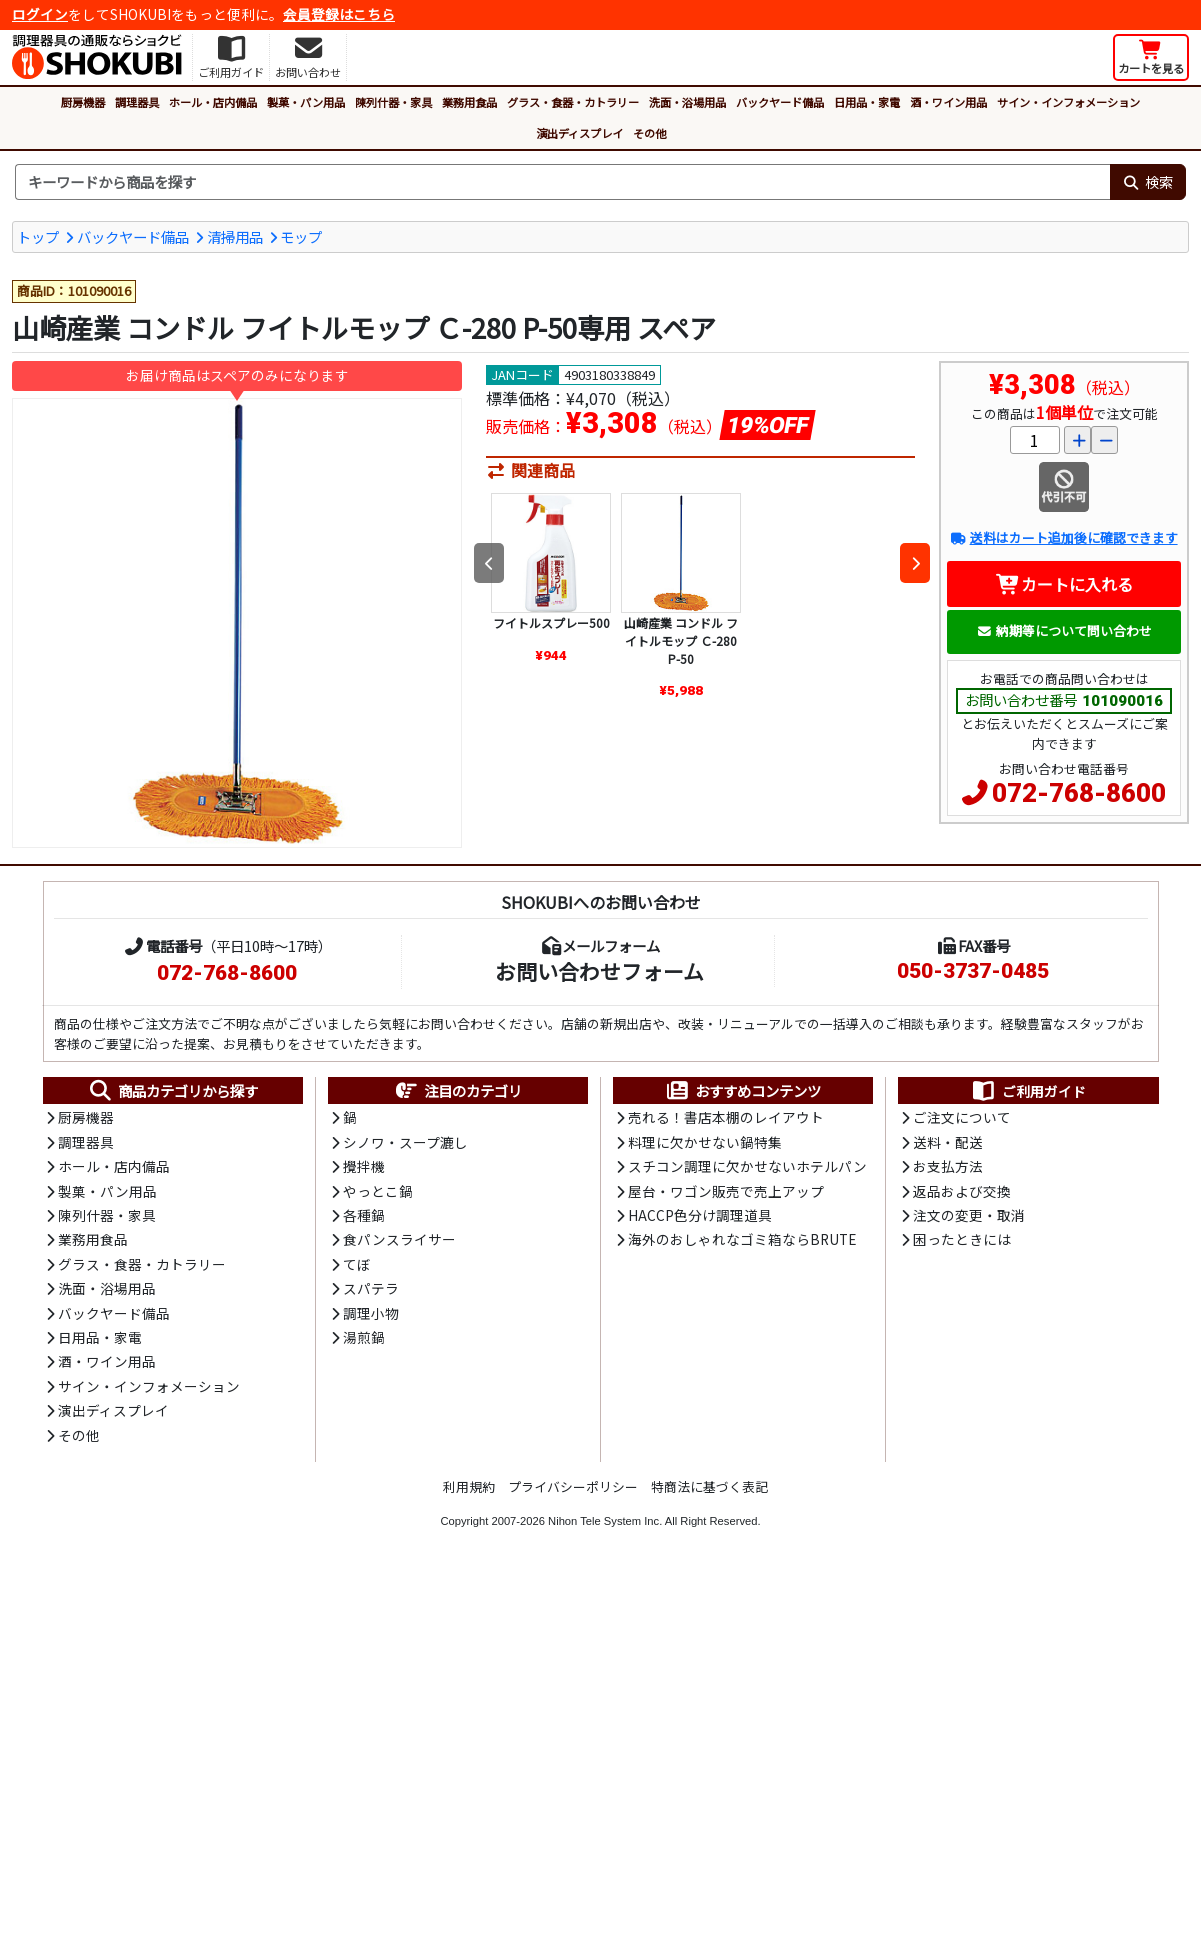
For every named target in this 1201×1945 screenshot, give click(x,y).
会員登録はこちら (339, 14)
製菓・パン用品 (306, 102)
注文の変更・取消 (969, 1215)
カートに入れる (1064, 584)
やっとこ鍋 (378, 1191)
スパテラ (371, 1288)
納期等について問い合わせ (1064, 630)
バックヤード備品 (780, 102)
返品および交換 (962, 1191)
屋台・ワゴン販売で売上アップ (726, 1191)
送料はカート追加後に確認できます (1063, 537)
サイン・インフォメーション (1068, 102)
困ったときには (962, 1239)
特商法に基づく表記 (709, 1486)
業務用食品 (469, 102)
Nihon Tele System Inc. (605, 1521)
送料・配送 (948, 1142)
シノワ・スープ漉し (405, 1142)
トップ (38, 236)
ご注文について (962, 1117)
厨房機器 (83, 102)
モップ (301, 236)
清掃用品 (235, 236)
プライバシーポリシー (573, 1486)
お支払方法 (948, 1166)
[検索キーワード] (562, 182)
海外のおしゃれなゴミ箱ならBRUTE (742, 1239)
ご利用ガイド (1028, 1091)
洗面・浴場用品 (687, 102)
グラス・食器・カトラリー (573, 102)
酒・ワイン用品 (948, 102)
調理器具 (137, 102)
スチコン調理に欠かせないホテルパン (747, 1166)
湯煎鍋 (364, 1337)
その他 (649, 133)
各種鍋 (364, 1215)
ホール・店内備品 (213, 102)
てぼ (357, 1264)
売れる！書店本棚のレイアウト (726, 1117)
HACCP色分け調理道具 (700, 1215)
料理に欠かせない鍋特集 (705, 1142)
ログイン (40, 14)
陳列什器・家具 (393, 102)
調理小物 (371, 1313)
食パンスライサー (399, 1239)
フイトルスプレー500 (551, 622)
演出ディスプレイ (579, 133)
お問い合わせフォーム (599, 971)
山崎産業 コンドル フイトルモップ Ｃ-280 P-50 (681, 640)
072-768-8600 (1079, 793)
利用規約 (469, 1486)
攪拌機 (364, 1166)
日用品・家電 (867, 102)
